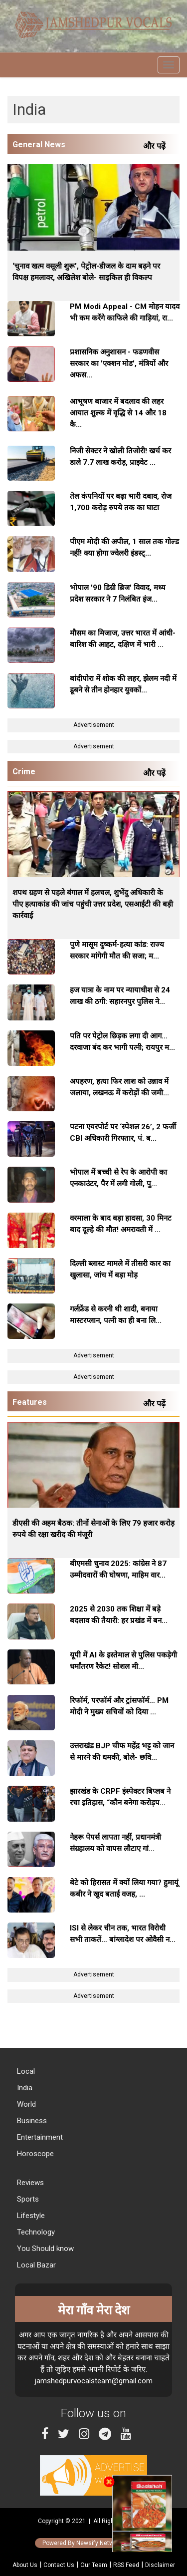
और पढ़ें (156, 146)
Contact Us (58, 2565)
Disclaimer (160, 2565)
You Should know (44, 2248)
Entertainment (39, 2137)
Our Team (93, 2565)
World (25, 2104)
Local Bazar (35, 2264)
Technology (35, 2232)
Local (25, 2071)
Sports (27, 2199)
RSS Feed (126, 2565)
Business (31, 2120)
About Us (24, 2565)
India (23, 2087)
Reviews (29, 2182)
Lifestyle (30, 2215)
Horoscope (34, 2153)
